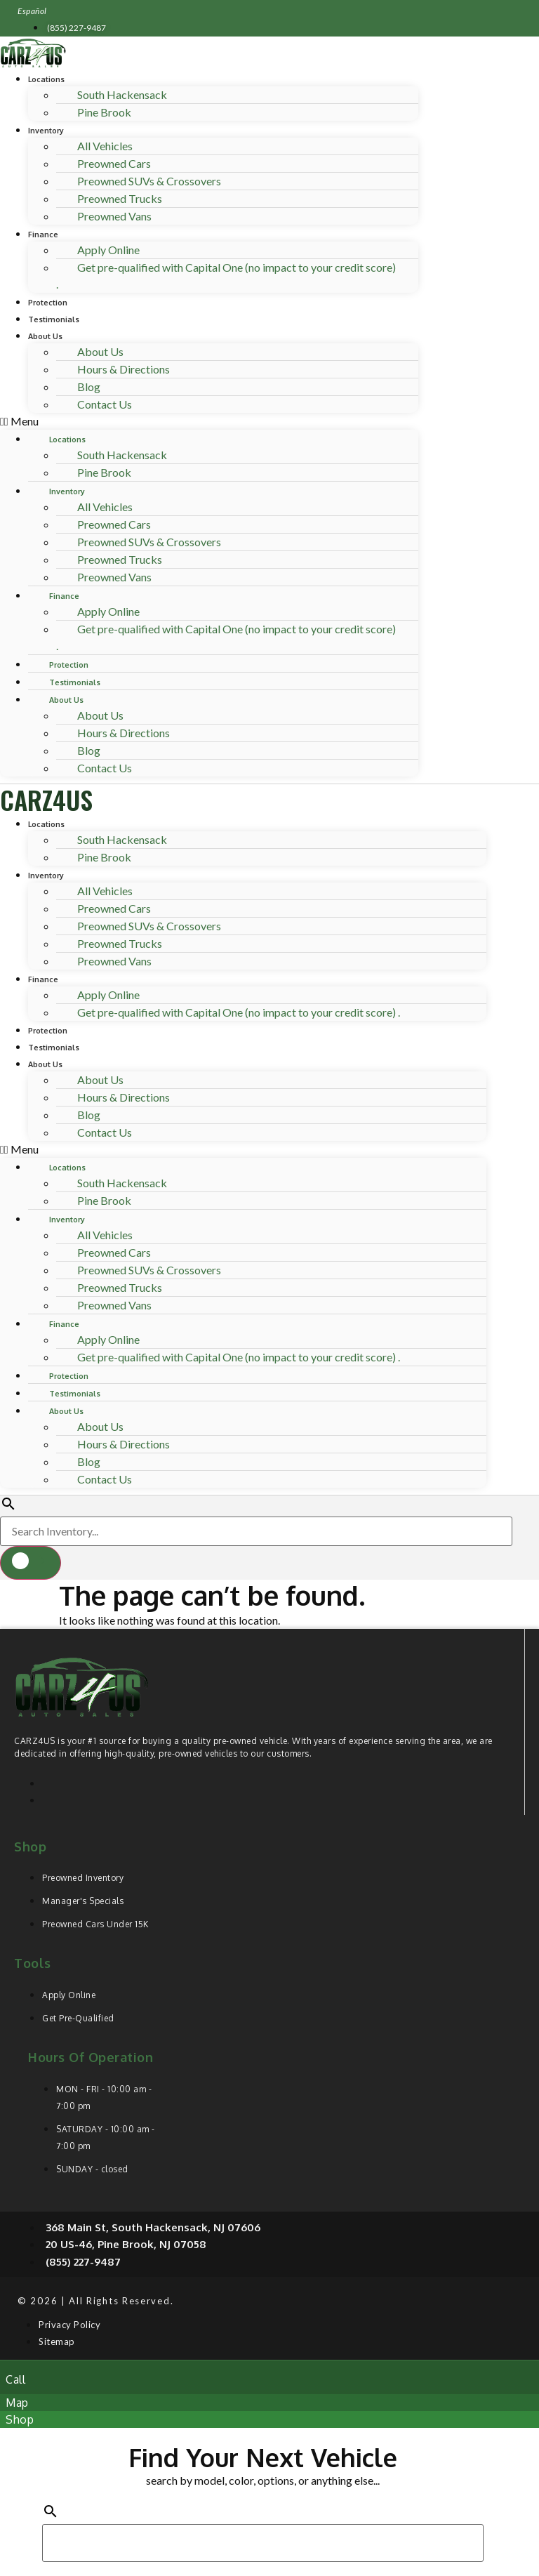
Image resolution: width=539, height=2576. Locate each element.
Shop (30, 1846)
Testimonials (53, 319)
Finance (43, 234)
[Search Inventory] (256, 1531)
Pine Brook (104, 112)
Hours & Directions (123, 369)
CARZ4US (46, 799)
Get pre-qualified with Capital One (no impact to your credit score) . (226, 275)
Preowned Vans (114, 216)
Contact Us (104, 404)
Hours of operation (90, 2057)
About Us (45, 336)
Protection (47, 303)
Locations (46, 79)
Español (32, 11)
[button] (209, 421)
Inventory (46, 131)
